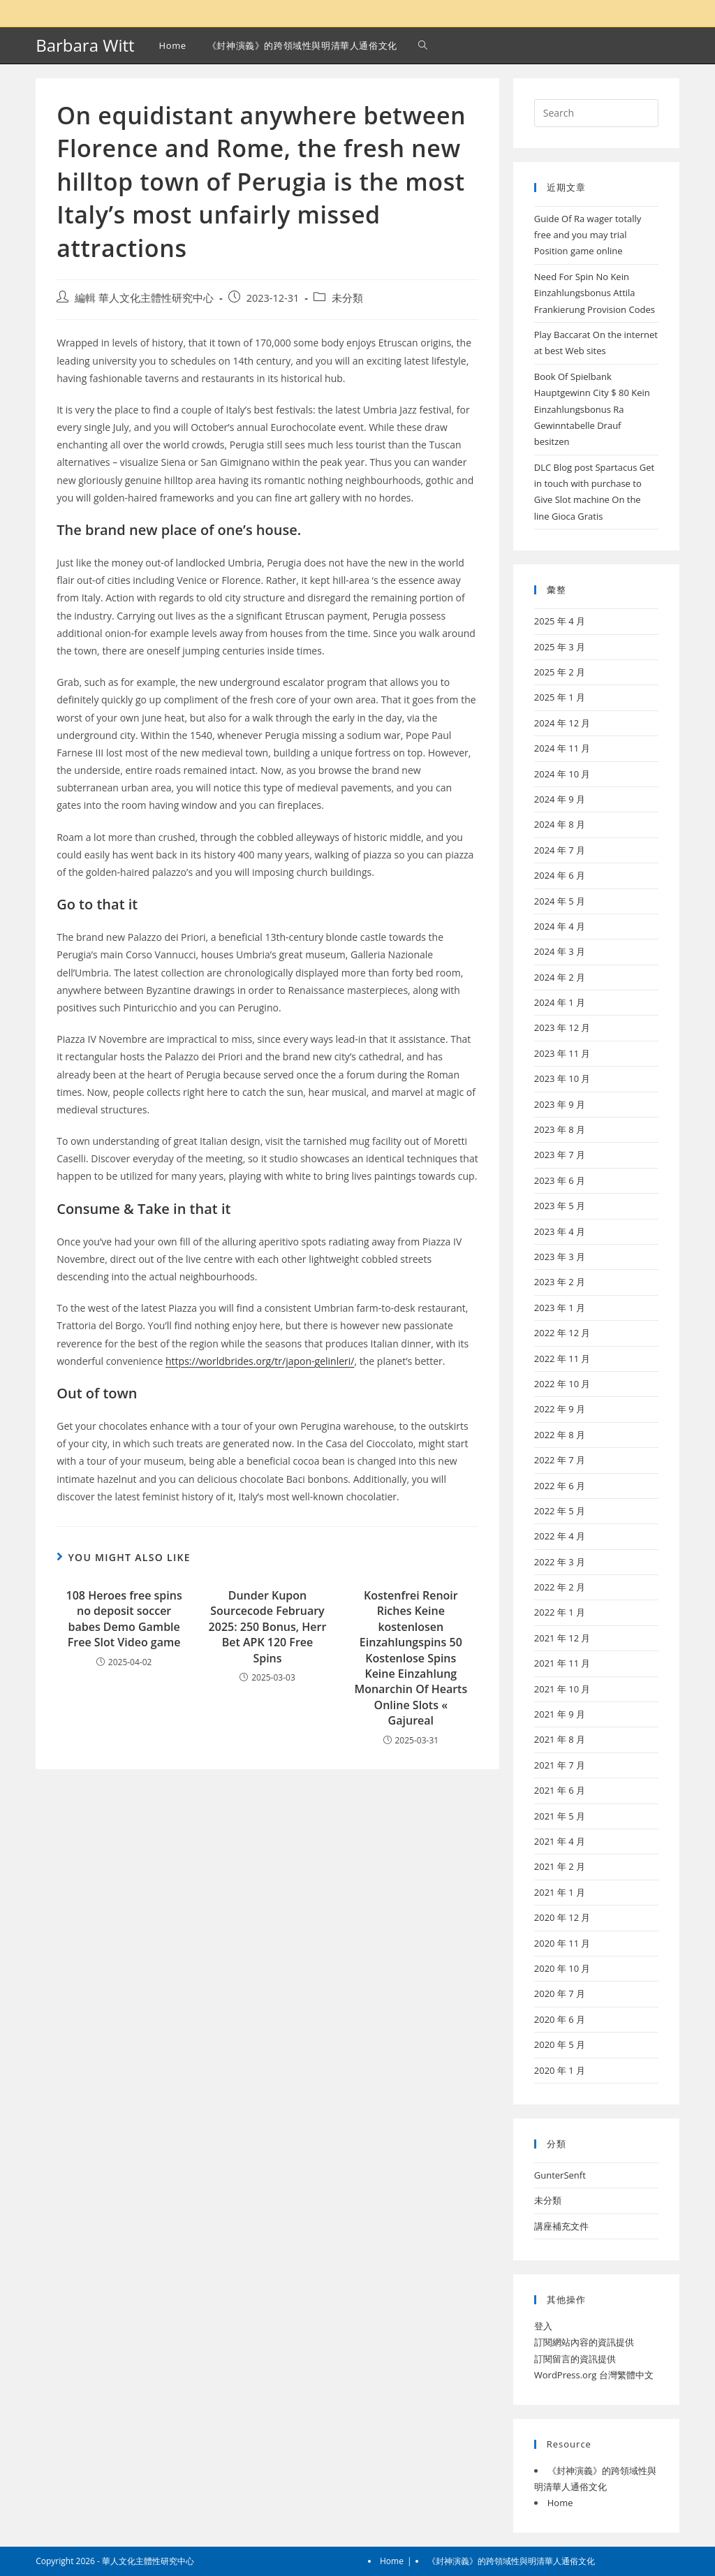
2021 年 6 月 (559, 1790)
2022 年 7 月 (559, 1460)
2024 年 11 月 (562, 748)
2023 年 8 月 (559, 1129)
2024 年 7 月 (559, 850)
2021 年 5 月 (559, 1816)
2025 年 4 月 (559, 621)
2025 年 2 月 (559, 672)
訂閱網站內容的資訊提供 (584, 2342)
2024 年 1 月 (559, 1002)
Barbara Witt (85, 45)
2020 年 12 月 (562, 1917)
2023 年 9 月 (559, 1104)
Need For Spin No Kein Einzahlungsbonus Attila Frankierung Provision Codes (594, 293)
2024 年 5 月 (559, 901)
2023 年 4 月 (559, 1231)
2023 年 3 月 (559, 1256)
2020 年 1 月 (559, 2070)
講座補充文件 (561, 2226)
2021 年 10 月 (562, 1689)
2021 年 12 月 (562, 1638)
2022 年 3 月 (559, 1562)
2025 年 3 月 (559, 647)
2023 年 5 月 (559, 1205)
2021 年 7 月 (559, 1765)
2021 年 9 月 (559, 1714)
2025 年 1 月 (559, 697)
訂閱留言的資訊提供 (575, 2358)
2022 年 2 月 (559, 1587)
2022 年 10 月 (562, 1383)
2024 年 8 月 (559, 824)
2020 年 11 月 (562, 1943)
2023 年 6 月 (559, 1180)
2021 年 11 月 (562, 1663)
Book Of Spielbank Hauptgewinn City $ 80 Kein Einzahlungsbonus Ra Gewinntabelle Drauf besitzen (592, 409)
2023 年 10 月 (562, 1078)
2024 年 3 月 (559, 951)
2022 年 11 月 (562, 1358)
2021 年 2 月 (559, 1866)
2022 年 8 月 (559, 1434)
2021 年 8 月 (559, 1739)
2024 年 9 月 (559, 799)
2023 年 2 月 (559, 1281)
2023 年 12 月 (562, 1027)
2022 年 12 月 (562, 1332)
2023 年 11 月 (562, 1053)
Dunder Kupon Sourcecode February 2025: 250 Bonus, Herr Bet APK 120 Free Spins (268, 1627)
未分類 (347, 298)
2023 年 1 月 (559, 1307)
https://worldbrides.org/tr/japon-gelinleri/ (259, 1361)
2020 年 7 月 (559, 1993)
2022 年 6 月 (559, 1485)
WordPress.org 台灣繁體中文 (594, 2375)
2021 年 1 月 (559, 1892)
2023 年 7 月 (559, 1154)
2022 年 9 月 (559, 1409)
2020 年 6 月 (559, 2019)
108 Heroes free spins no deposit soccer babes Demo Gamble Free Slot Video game (124, 1619)
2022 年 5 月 (559, 1511)
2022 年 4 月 (559, 1536)
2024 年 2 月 (559, 977)
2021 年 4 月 (559, 1841)
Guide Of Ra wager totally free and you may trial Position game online (588, 235)
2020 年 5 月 (559, 2044)
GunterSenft (560, 2175)
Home (560, 2502)
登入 (543, 2326)
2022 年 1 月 (559, 1612)
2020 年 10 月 (562, 1968)
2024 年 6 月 (559, 875)
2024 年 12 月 (562, 723)
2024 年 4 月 (559, 926)
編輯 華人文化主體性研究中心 (144, 298)
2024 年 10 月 (562, 774)
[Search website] (423, 45)
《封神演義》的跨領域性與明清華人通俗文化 (511, 2561)
